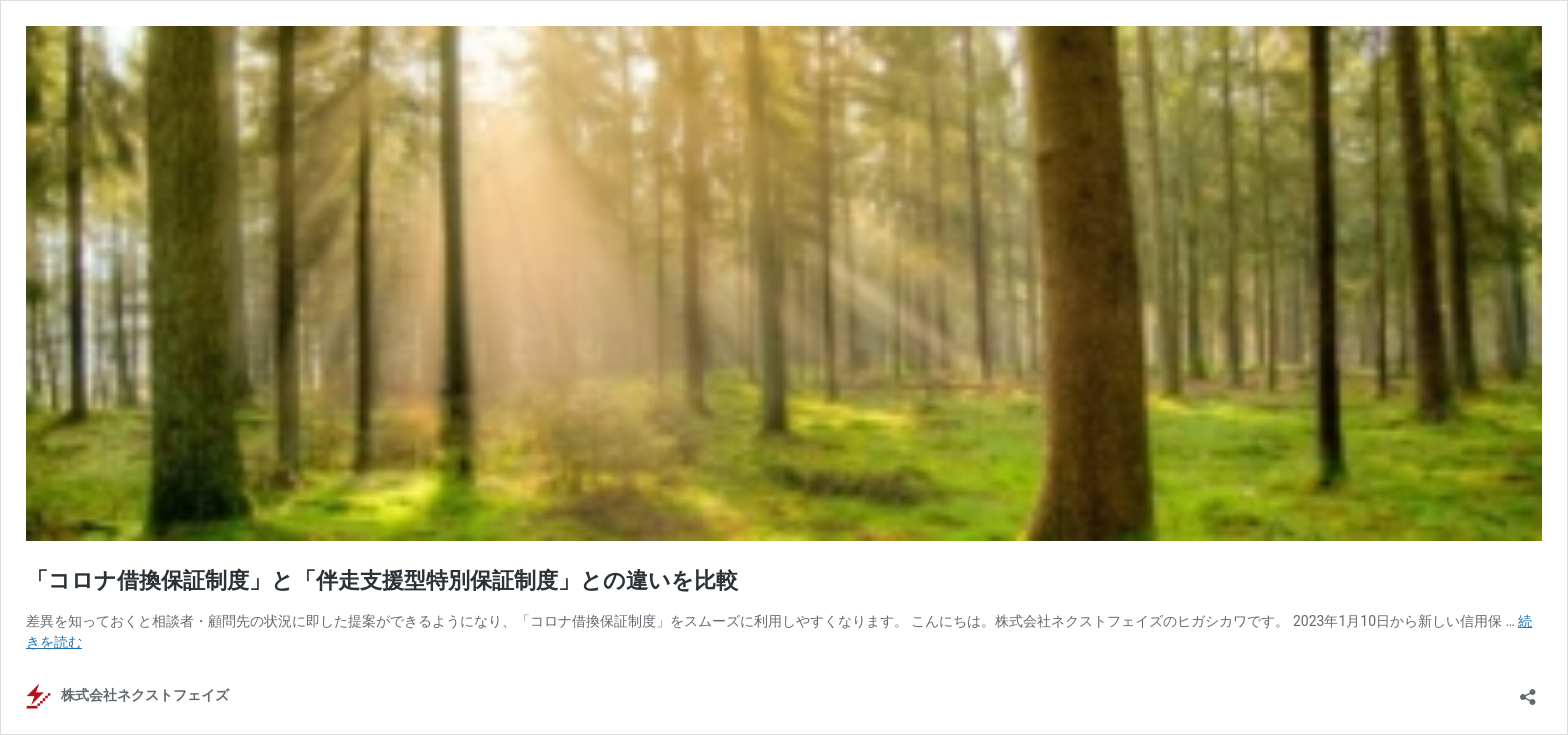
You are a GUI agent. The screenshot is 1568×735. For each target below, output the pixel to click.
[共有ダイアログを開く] (1528, 690)
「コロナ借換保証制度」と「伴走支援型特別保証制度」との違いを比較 (382, 580)
